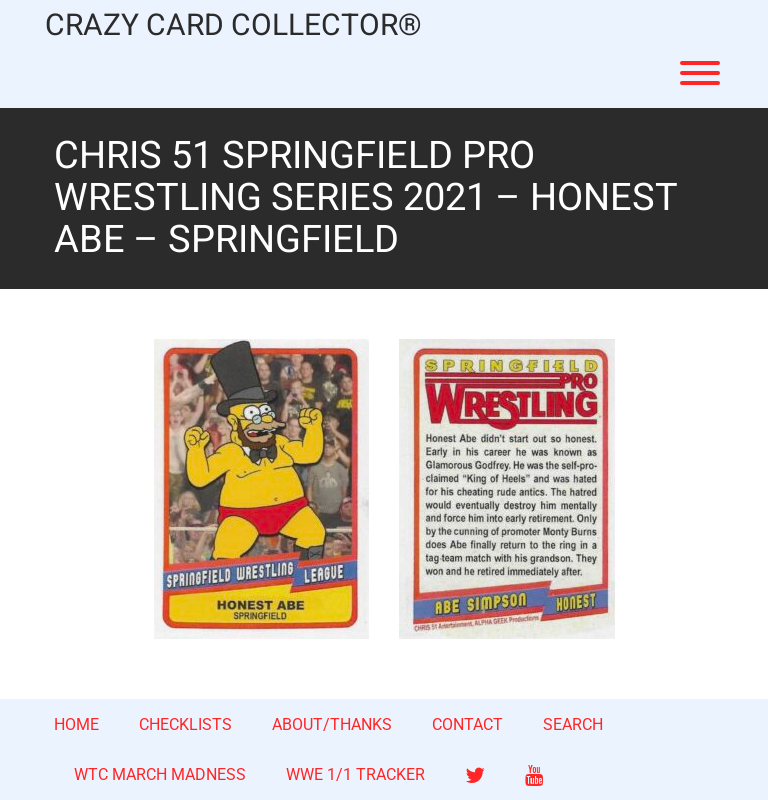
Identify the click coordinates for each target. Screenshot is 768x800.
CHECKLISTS (185, 724)
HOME (76, 724)
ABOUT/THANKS (332, 724)
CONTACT (467, 724)
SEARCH (573, 724)
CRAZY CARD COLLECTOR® (233, 26)
